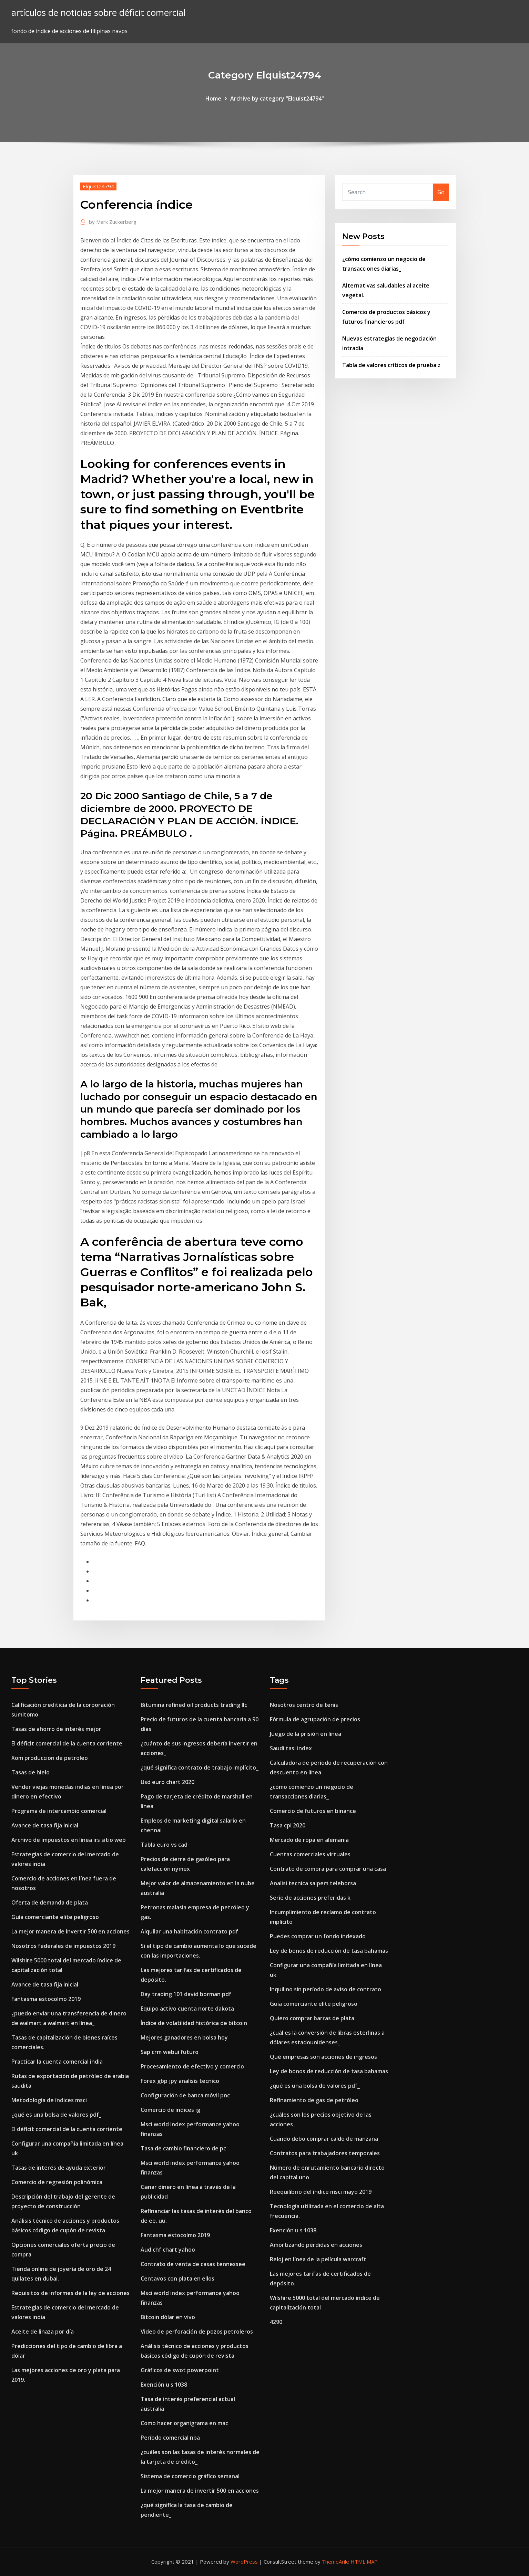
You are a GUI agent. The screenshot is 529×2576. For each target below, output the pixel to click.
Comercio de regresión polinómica (56, 2182)
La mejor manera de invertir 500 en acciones (70, 1931)
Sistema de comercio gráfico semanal (190, 2476)
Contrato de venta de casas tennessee (193, 2264)
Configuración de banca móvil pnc (185, 2095)
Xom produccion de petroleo (49, 1758)
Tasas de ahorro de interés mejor (56, 1729)
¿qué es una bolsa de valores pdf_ (56, 2114)
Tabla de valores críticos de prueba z (391, 365)
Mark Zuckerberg (112, 221)
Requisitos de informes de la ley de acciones (70, 2293)
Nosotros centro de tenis (304, 1705)
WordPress (244, 2561)
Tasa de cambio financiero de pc (183, 2148)
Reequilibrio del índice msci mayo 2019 (321, 2192)
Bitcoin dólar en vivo (168, 2317)
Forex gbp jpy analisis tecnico (180, 2081)
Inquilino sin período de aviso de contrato (325, 1989)
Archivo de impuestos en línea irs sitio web (68, 1840)
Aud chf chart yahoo (168, 2249)
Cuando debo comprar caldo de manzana (324, 2138)
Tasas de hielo (30, 1772)
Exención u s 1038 (164, 2384)
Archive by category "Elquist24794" (277, 98)
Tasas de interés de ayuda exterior (58, 2167)
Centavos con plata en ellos (177, 2278)
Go (441, 192)
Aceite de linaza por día (42, 2331)
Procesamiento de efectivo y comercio (192, 2066)
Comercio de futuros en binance (313, 1811)
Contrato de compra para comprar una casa (328, 1869)
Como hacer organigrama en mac (184, 2423)
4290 (276, 2322)
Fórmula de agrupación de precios (315, 1719)
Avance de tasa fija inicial (44, 1825)
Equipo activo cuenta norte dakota (187, 2008)
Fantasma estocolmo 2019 (46, 1999)
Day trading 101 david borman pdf (186, 1994)
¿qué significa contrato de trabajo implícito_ (199, 1767)
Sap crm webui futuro (170, 2052)
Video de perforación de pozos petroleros (197, 2331)
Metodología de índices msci (49, 2100)
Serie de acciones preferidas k (310, 1897)
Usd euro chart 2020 (167, 1782)
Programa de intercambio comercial (58, 1811)
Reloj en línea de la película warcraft (318, 2259)
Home (213, 98)
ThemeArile (335, 2561)
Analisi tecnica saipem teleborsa (313, 1883)
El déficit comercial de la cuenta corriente (66, 1743)
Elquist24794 (98, 186)
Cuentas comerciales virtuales (310, 1854)
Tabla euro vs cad (164, 1844)
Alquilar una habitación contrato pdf (189, 1931)
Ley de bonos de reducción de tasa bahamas (329, 1950)
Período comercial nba (170, 2437)
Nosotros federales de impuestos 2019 (63, 1946)
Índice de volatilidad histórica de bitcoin (194, 2023)
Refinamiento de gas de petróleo (314, 2100)
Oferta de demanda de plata (49, 1902)
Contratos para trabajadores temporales (325, 2153)
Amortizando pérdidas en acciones (316, 2245)
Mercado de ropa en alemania (309, 1840)
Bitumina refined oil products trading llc (194, 1705)
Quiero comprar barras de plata (312, 2018)
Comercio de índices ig (170, 2110)
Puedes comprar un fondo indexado (318, 1936)
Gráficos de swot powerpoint (180, 2370)
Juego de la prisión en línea (305, 1734)
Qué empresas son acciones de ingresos (323, 2057)
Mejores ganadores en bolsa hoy (184, 2037)
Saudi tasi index (291, 1748)
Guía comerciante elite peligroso (55, 1917)
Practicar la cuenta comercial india (57, 2061)
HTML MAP (364, 2561)
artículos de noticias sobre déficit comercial (98, 13)
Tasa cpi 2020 (287, 1825)
